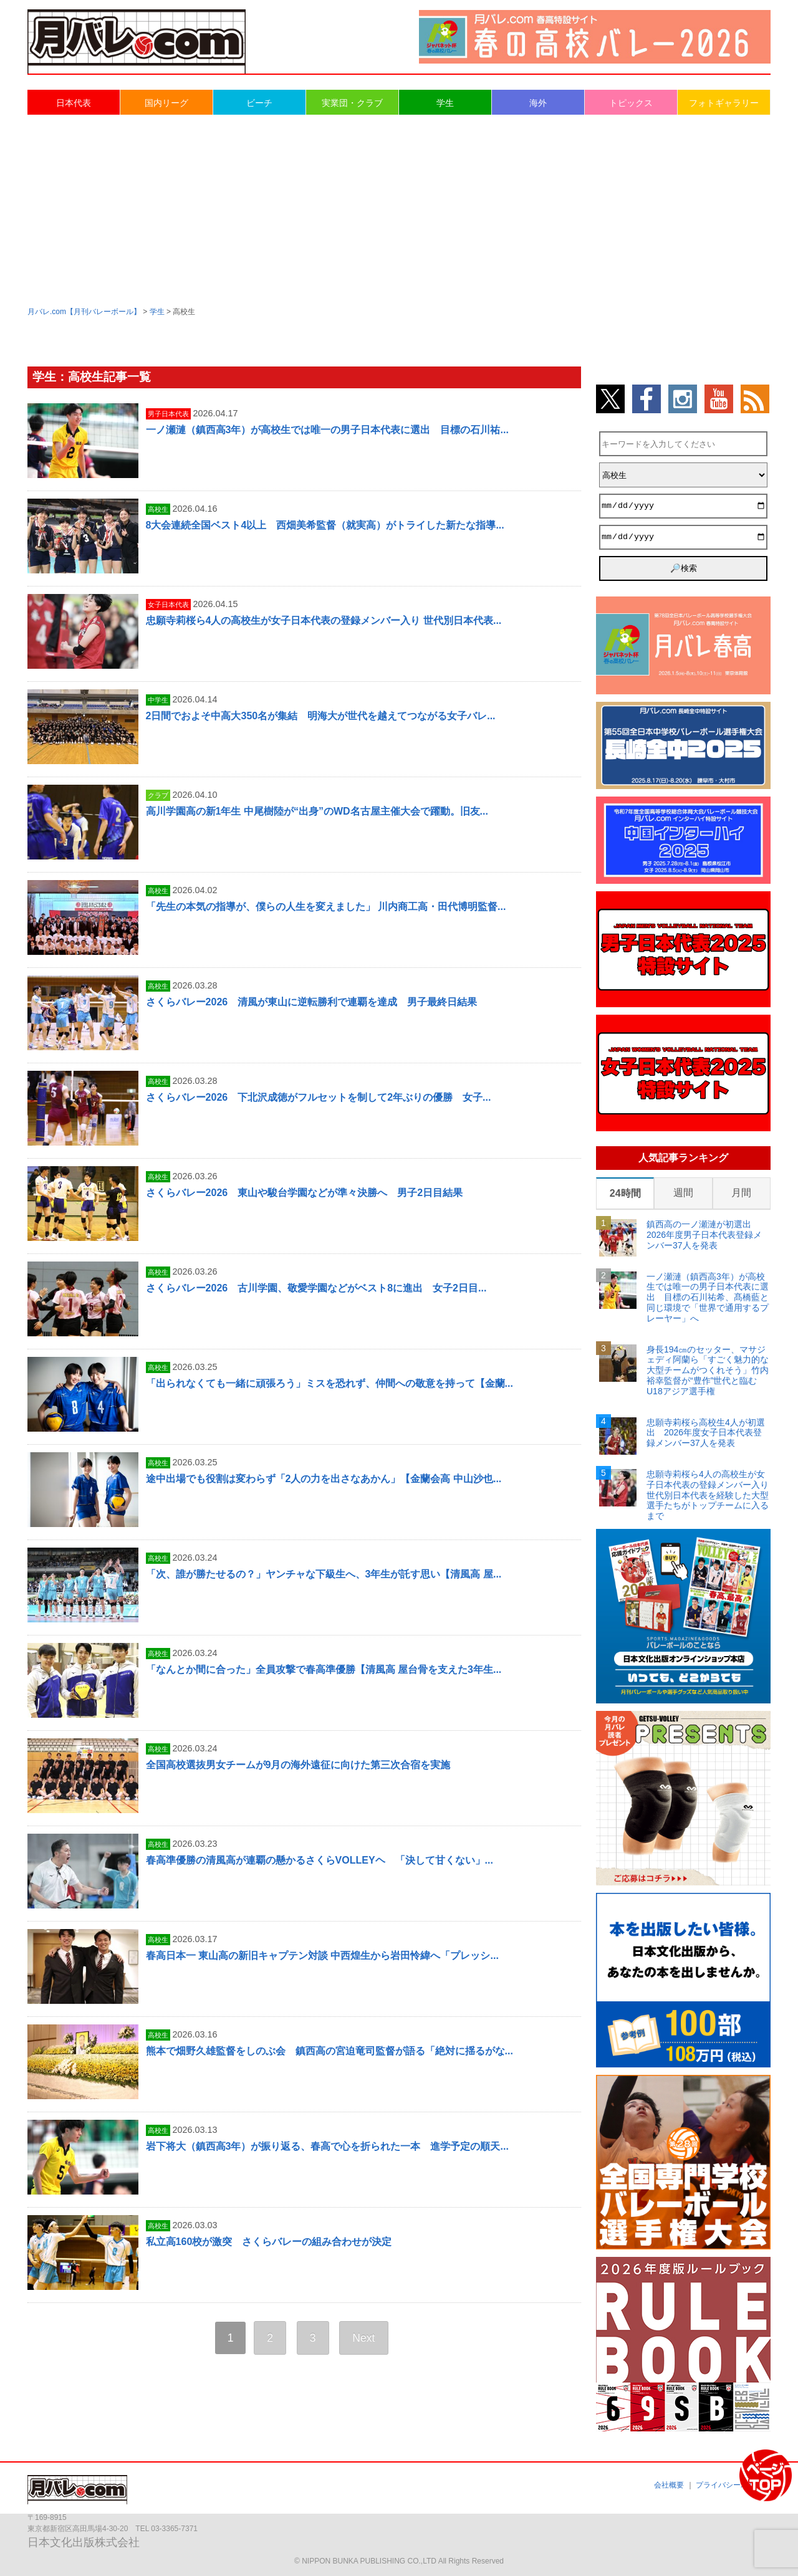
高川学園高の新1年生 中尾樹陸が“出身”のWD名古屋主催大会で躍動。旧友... (317, 811)
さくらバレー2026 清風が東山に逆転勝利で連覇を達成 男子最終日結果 (312, 1002)
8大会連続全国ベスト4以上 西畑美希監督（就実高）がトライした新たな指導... (325, 525)
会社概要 (669, 2485)
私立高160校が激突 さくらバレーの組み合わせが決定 (269, 2241)
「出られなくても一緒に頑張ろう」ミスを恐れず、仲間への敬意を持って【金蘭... (329, 1383)
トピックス (631, 103)
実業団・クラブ (352, 103)
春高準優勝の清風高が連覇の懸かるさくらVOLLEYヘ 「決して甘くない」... (319, 1860)
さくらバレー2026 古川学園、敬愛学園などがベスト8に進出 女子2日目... (316, 1288)
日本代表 (73, 103)
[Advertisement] (399, 209)
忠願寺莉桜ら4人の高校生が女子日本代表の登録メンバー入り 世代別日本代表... (324, 620)
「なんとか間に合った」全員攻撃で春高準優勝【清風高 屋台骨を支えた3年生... (324, 1669)
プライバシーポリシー (733, 2485)
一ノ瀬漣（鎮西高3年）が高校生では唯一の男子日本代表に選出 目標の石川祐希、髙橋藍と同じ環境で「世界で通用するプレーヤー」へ (708, 1297)
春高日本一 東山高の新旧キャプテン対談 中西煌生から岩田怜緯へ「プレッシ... (322, 1955)
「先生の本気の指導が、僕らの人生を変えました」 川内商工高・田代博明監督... (326, 906)
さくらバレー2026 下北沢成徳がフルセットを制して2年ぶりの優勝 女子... (318, 1097)
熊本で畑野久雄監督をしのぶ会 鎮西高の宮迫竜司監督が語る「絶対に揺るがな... (329, 2051)
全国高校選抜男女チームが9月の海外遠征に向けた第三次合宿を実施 (298, 1765)
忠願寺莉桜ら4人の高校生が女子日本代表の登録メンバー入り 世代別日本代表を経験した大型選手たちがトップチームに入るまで (708, 1495)
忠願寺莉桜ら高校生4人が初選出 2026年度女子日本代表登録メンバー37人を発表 (706, 1432)
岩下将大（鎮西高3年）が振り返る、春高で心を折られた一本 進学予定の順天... (327, 2146)
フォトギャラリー (724, 103)
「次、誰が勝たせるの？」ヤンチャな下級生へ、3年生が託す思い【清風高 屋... (324, 1574)
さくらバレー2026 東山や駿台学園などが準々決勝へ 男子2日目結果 (304, 1192)
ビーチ (259, 103)
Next (363, 2338)
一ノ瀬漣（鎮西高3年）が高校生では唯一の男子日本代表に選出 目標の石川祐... (327, 429)
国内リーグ (166, 103)
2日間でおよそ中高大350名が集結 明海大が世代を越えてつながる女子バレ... (321, 716)
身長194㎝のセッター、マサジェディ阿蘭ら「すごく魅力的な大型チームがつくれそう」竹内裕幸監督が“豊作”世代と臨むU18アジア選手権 (708, 1370)
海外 (538, 103)
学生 (445, 103)
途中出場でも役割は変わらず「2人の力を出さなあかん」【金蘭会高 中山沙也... (324, 1478)
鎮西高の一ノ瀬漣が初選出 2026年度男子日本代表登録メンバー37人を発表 (704, 1234)
